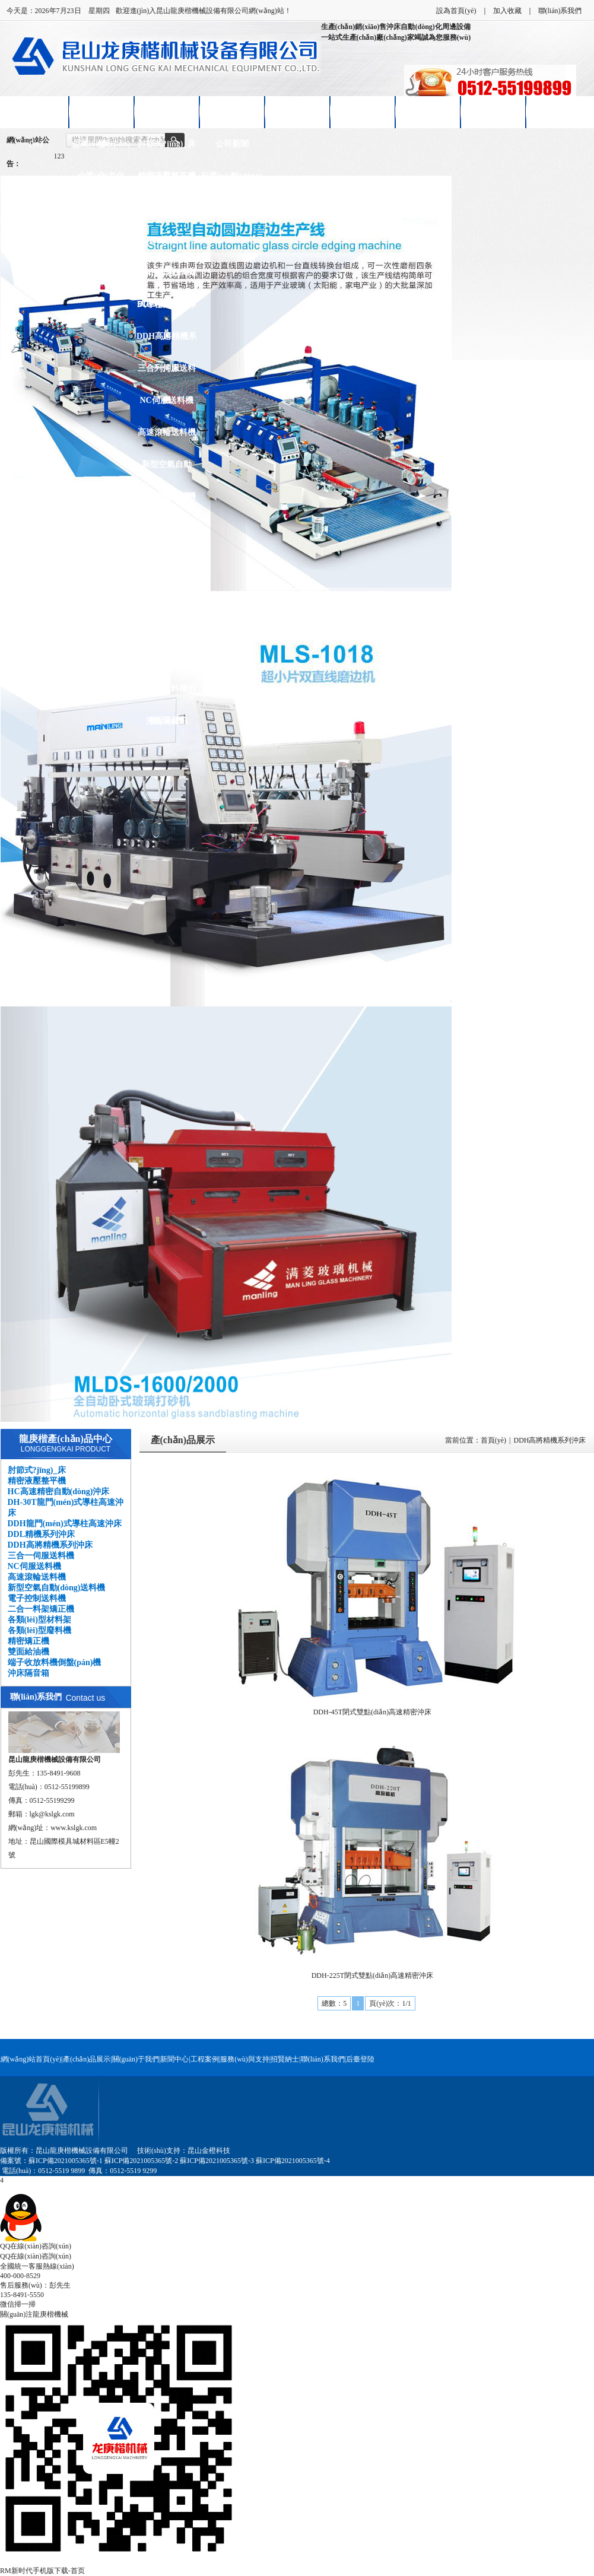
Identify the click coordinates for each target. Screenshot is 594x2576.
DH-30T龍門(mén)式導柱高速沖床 (166, 246)
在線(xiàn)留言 (493, 111)
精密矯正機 (167, 624)
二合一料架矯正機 (167, 534)
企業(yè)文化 (101, 175)
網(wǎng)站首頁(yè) (36, 117)
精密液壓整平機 (167, 175)
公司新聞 (232, 143)
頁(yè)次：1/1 (390, 2003)
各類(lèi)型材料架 (166, 560)
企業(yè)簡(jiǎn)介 (101, 149)
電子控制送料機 (167, 496)
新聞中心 (232, 111)
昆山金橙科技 (209, 2150)
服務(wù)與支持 (244, 2059)
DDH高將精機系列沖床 (166, 342)
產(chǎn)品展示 (166, 111)
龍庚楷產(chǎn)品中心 (65, 1439)
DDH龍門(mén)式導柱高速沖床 (167, 278)
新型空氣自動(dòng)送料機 (167, 470)
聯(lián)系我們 (560, 11)
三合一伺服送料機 (167, 374)
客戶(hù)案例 (297, 111)
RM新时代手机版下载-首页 (42, 2571)
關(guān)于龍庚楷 (101, 117)
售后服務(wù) (362, 111)
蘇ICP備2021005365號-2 (141, 2160)
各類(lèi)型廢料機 (166, 592)
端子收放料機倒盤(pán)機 (167, 694)
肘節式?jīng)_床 (167, 143)
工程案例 (204, 2059)
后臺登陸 (360, 2059)
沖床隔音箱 (167, 720)
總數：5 (334, 2003)
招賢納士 (427, 111)
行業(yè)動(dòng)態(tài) (231, 181)
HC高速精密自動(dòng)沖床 (166, 214)
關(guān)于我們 (135, 2059)
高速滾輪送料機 (167, 432)
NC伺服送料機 (166, 400)
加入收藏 (507, 11)
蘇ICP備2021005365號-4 (293, 2160)
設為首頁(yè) (456, 11)
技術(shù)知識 (231, 208)
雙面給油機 (167, 656)
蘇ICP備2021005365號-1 (65, 2160)
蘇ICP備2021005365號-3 (217, 2160)
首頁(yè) (493, 1440)
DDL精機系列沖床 (166, 310)
